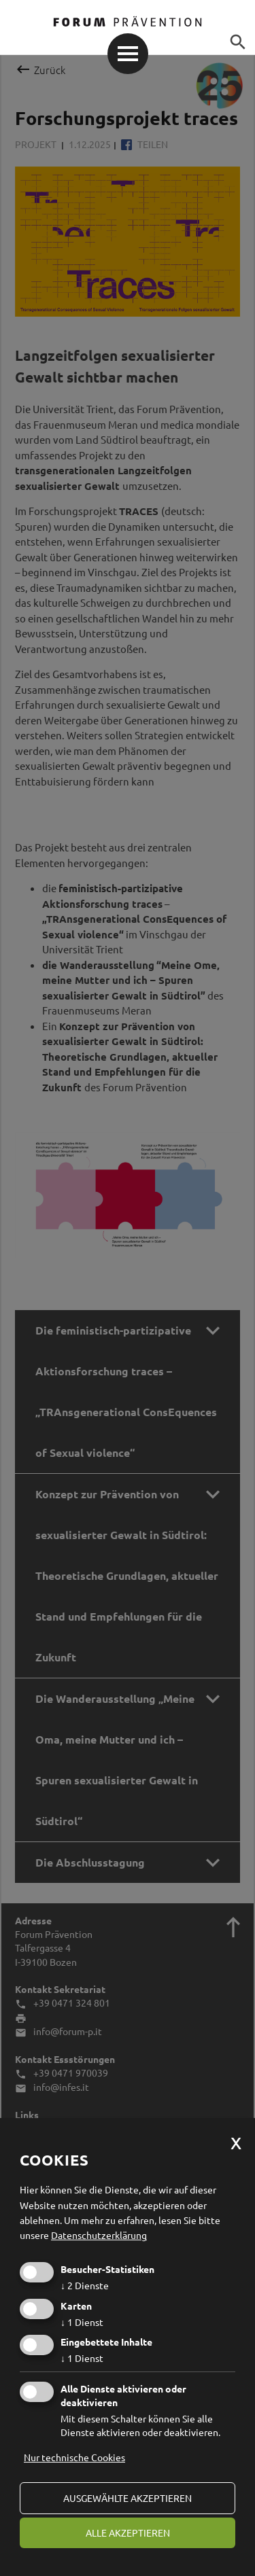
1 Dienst (82, 2322)
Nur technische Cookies (74, 2457)
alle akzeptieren (128, 2532)
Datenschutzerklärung (99, 2235)
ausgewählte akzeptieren (127, 2498)
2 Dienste (85, 2285)
